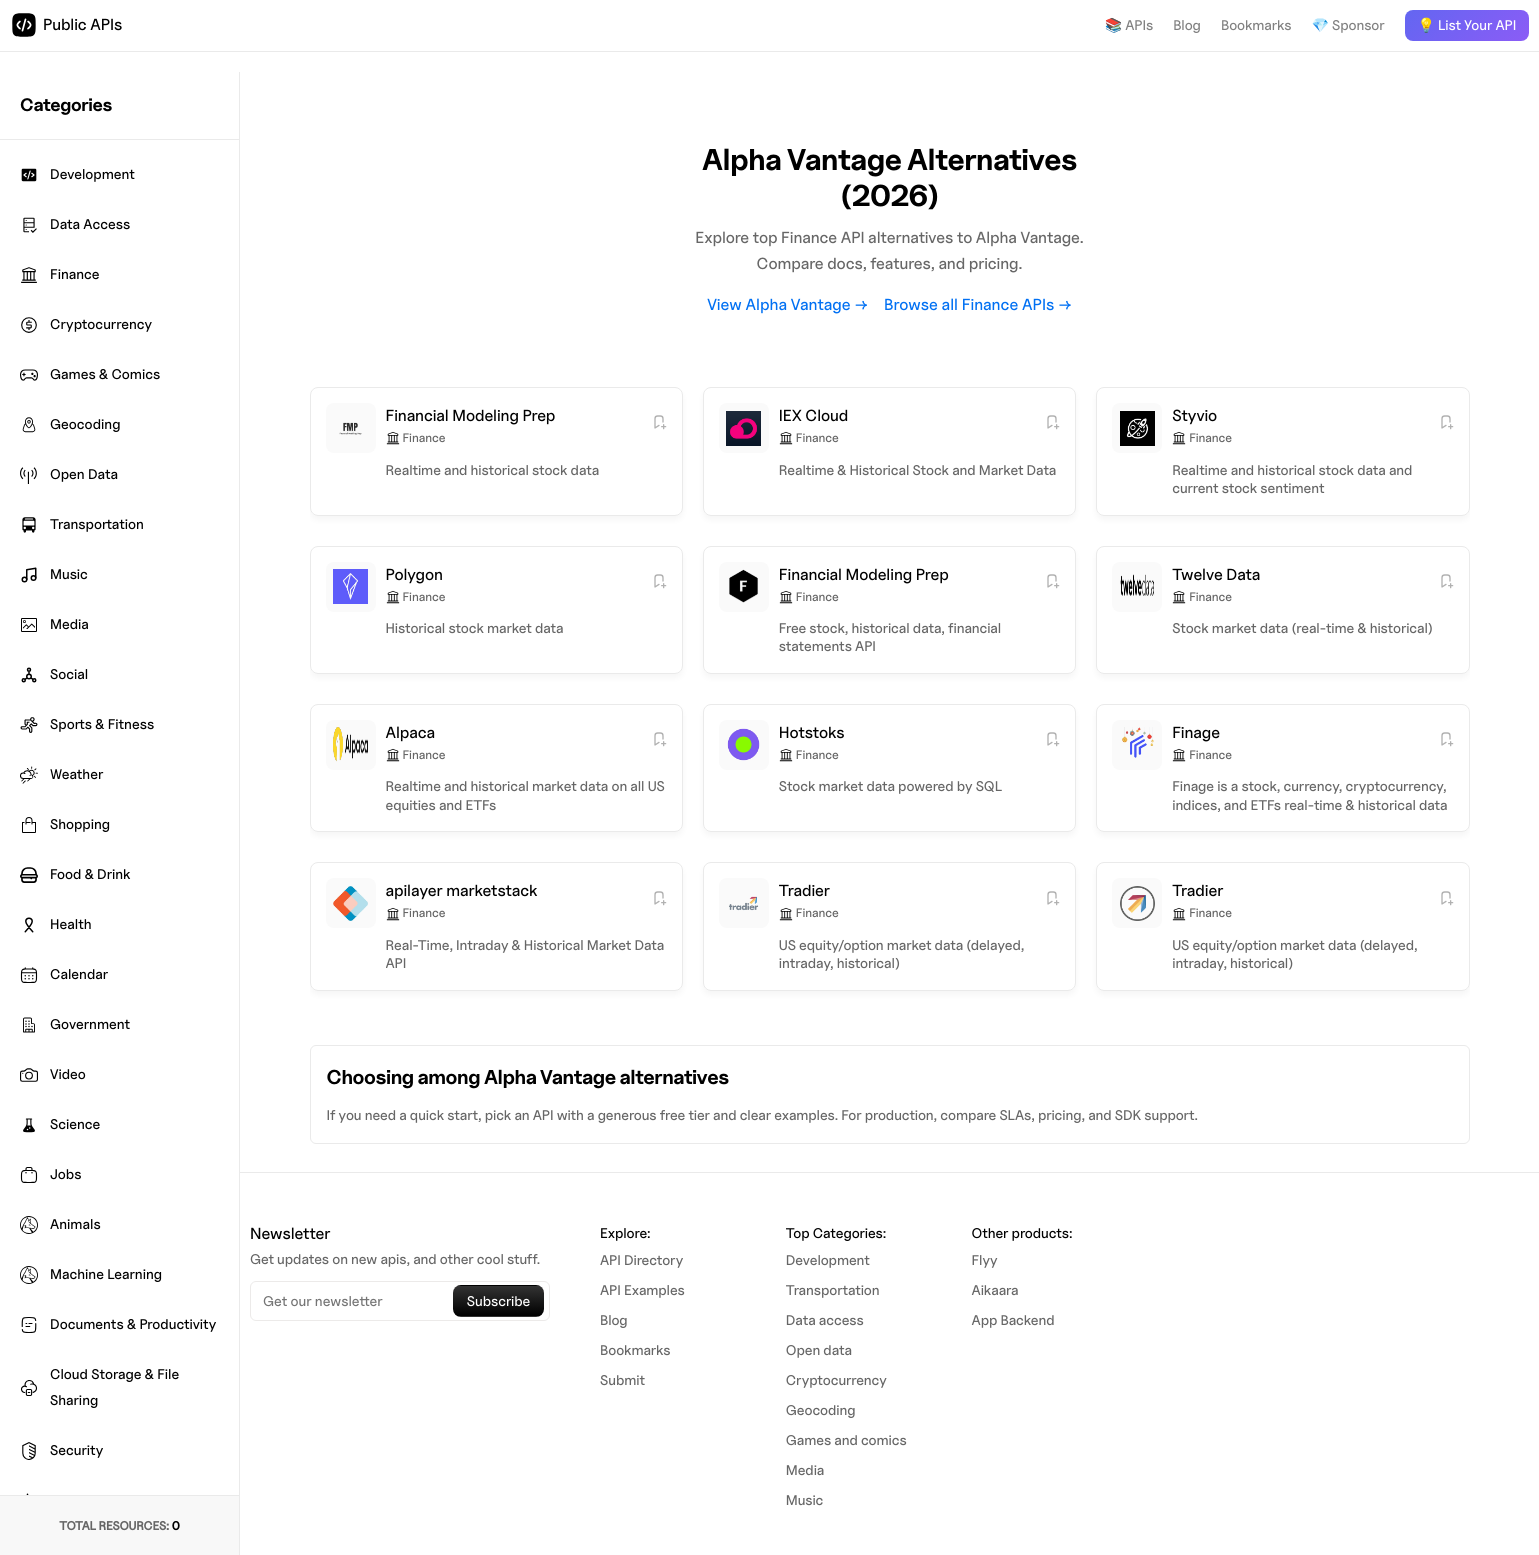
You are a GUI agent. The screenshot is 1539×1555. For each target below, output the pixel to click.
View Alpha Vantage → (787, 304)
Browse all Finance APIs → (978, 304)
